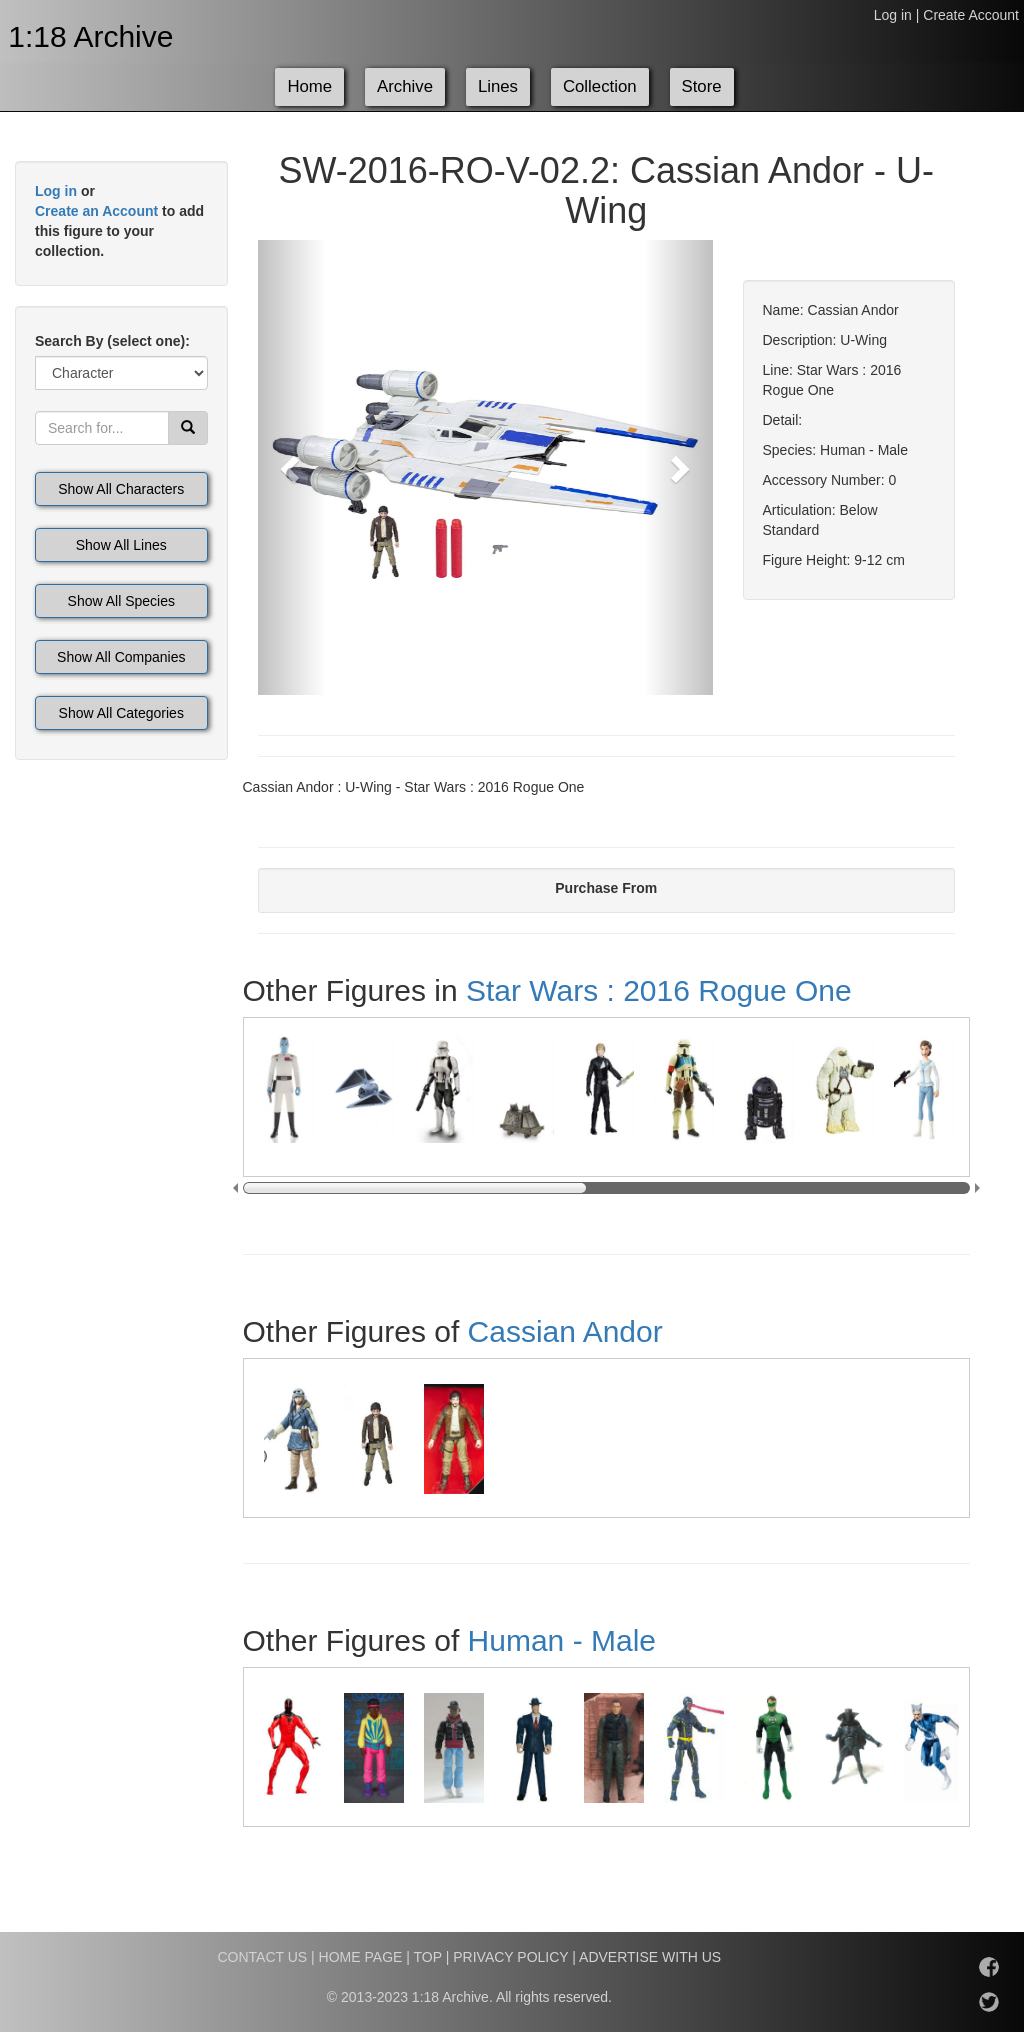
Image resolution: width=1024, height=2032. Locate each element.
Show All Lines (121, 545)
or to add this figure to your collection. (119, 221)
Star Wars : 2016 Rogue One (659, 990)
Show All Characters (121, 489)
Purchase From (606, 888)
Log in (893, 15)
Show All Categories (121, 713)
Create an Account (96, 211)
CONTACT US (262, 1957)
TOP (428, 1957)
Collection (600, 86)
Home (309, 86)
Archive (405, 86)
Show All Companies (121, 657)
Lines (498, 86)
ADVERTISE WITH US (650, 1957)
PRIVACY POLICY (510, 1957)
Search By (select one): (112, 341)
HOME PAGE (361, 1957)
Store (702, 86)
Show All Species (121, 601)
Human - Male (562, 1640)
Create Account (971, 15)
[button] (292, 467)
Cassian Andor (565, 1331)
